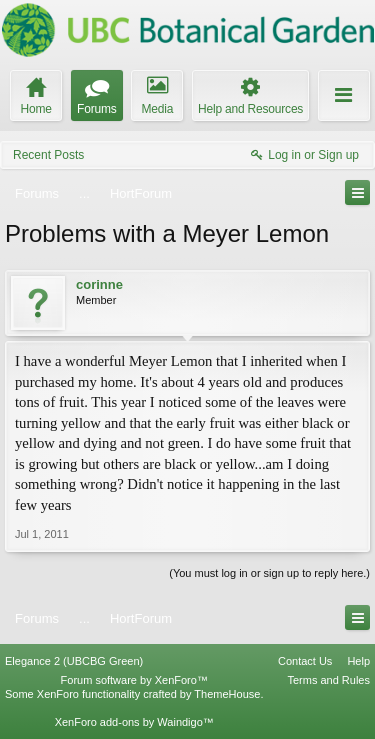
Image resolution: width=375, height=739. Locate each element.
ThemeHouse (227, 694)
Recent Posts (48, 155)
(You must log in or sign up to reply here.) (269, 573)
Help (358, 661)
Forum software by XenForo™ (134, 680)
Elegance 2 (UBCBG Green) (74, 661)
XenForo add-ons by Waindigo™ (134, 722)
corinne (99, 284)
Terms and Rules (328, 680)
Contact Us (305, 661)
